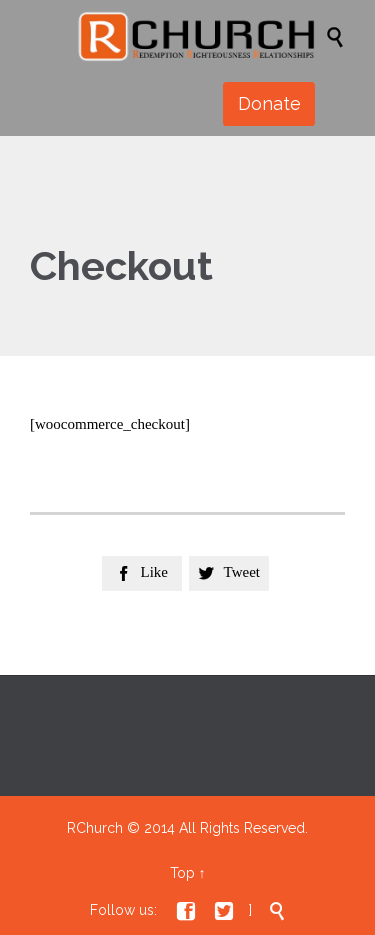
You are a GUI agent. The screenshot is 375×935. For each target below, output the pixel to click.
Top (182, 873)
